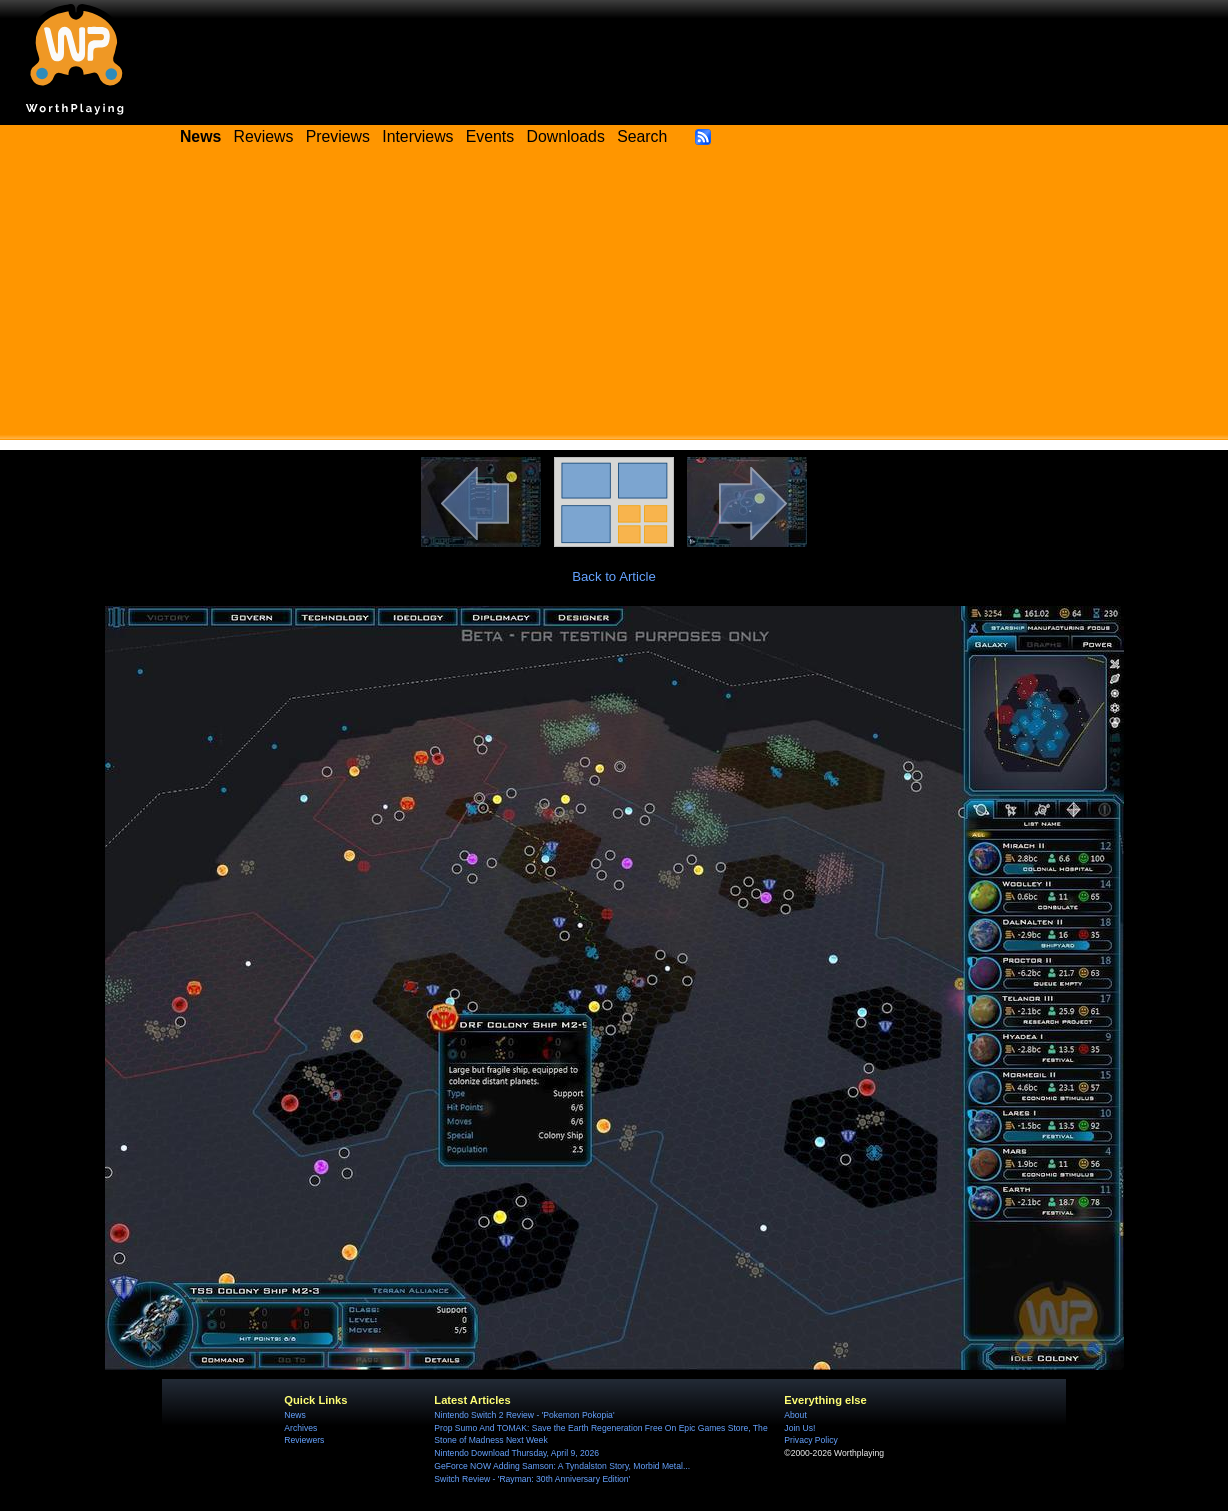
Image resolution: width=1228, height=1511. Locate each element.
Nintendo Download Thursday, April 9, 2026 (516, 1453)
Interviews (417, 136)
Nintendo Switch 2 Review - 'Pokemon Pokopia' (524, 1415)
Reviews (264, 136)
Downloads (566, 136)
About (795, 1415)
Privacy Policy (810, 1440)
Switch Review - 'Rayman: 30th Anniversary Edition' (532, 1479)
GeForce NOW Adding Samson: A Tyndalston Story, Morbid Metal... (562, 1466)
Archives (300, 1428)
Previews (338, 136)
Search (642, 136)
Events (490, 136)
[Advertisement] (614, 300)
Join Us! (799, 1428)
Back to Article (614, 576)
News (294, 1415)
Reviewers (304, 1440)
